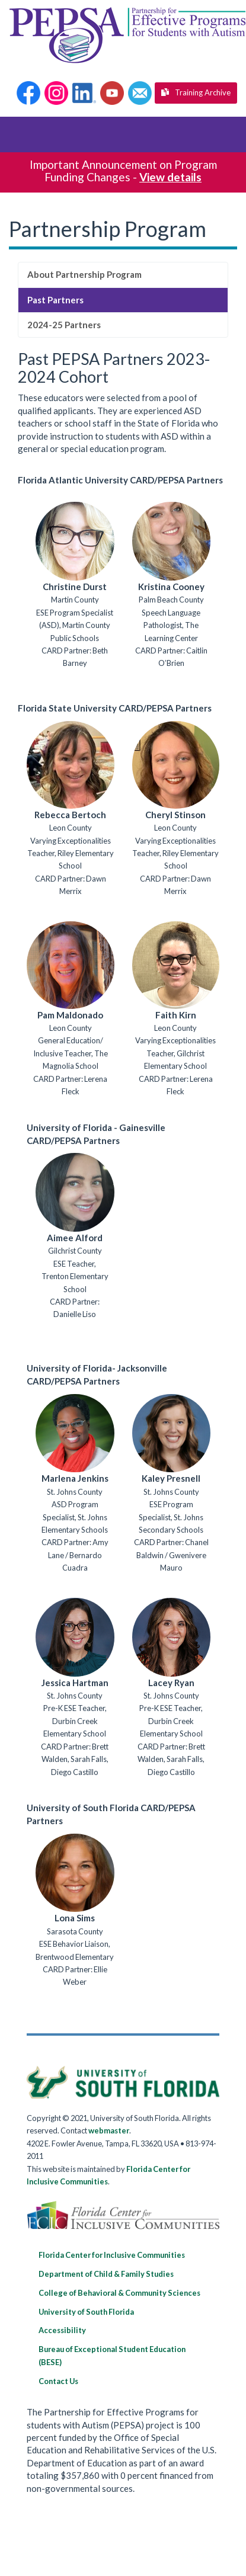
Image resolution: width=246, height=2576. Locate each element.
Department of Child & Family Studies (106, 2274)
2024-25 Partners (64, 324)
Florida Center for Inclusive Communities (112, 2255)
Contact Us (58, 2381)
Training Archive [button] (196, 92)
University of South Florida (86, 2312)
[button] (28, 93)
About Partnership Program (84, 274)
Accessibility (62, 2330)
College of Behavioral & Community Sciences (119, 2293)
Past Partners (55, 299)
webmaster (108, 2130)
